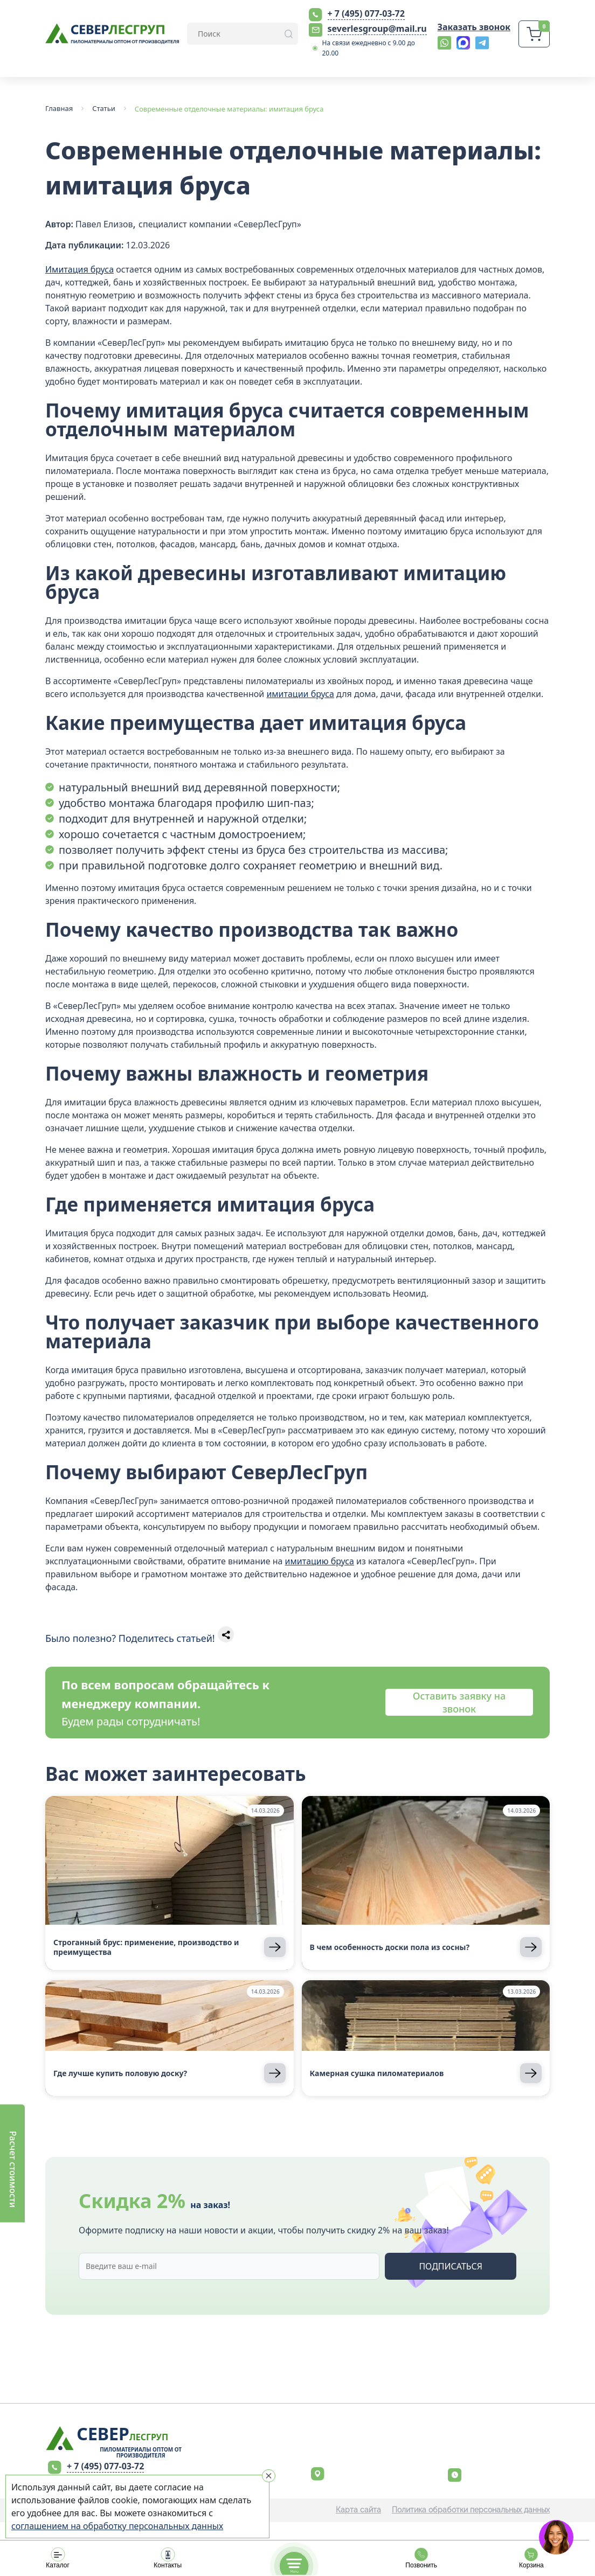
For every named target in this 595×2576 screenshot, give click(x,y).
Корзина (531, 2558)
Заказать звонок (474, 27)
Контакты (167, 2558)
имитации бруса (300, 694)
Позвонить (421, 2558)
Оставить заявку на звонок (459, 1702)
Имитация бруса (79, 269)
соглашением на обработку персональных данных (117, 2526)
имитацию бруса (319, 1561)
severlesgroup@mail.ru (377, 28)
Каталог (57, 2558)
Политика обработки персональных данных (471, 2509)
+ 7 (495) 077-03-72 (366, 13)
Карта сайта (358, 2509)
